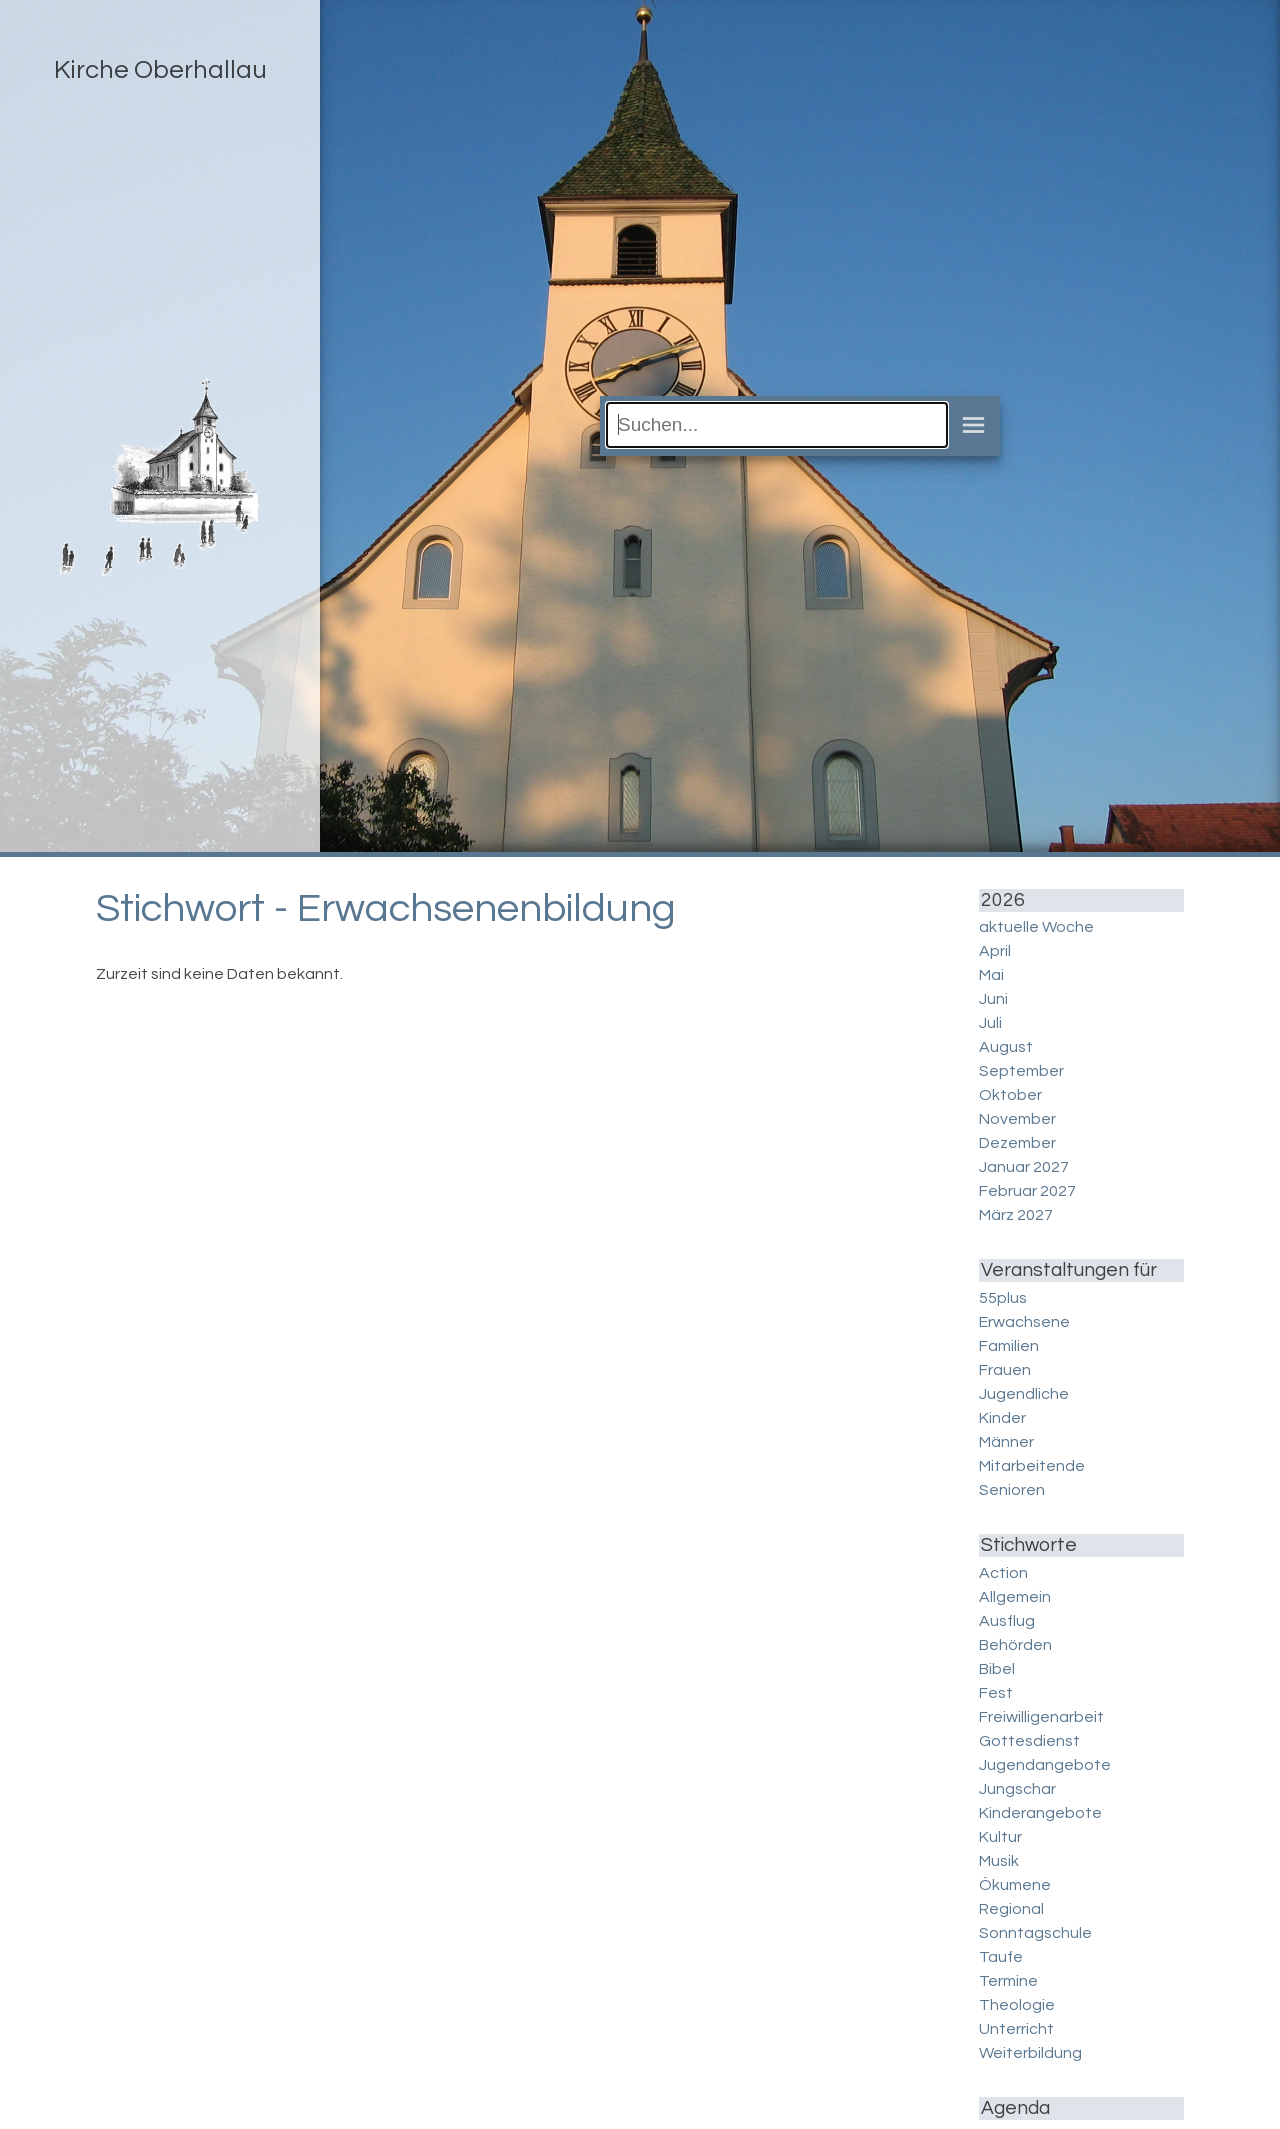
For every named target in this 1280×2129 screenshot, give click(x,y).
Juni (993, 999)
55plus (1003, 1298)
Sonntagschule (1035, 1933)
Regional (1011, 1909)
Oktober (1010, 1095)
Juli (990, 1023)
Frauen (1005, 1370)
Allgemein (1015, 1597)
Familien (1009, 1346)
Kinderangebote (1040, 1813)
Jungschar (1017, 1789)
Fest (996, 1693)
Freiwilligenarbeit (1041, 1717)
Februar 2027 (1027, 1191)
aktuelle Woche (1036, 927)
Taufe (1001, 1957)
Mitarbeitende (1032, 1466)
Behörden (1015, 1645)
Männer (1006, 1442)
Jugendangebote (1045, 1765)
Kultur (1000, 1837)
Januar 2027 (1024, 1167)
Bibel (997, 1669)
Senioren (1012, 1490)
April (995, 951)
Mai (991, 975)
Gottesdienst (1029, 1741)
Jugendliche (1024, 1394)
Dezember (1017, 1143)
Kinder (1002, 1418)
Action (1003, 1573)
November (1017, 1119)
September (1021, 1071)
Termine (1008, 1981)
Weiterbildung (1030, 2053)
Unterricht (1016, 2029)
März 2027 (1016, 1215)
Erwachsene (1024, 1322)
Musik (999, 1861)
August (1006, 1047)
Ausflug (1007, 1621)
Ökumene (1015, 1885)
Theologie (1017, 2005)
